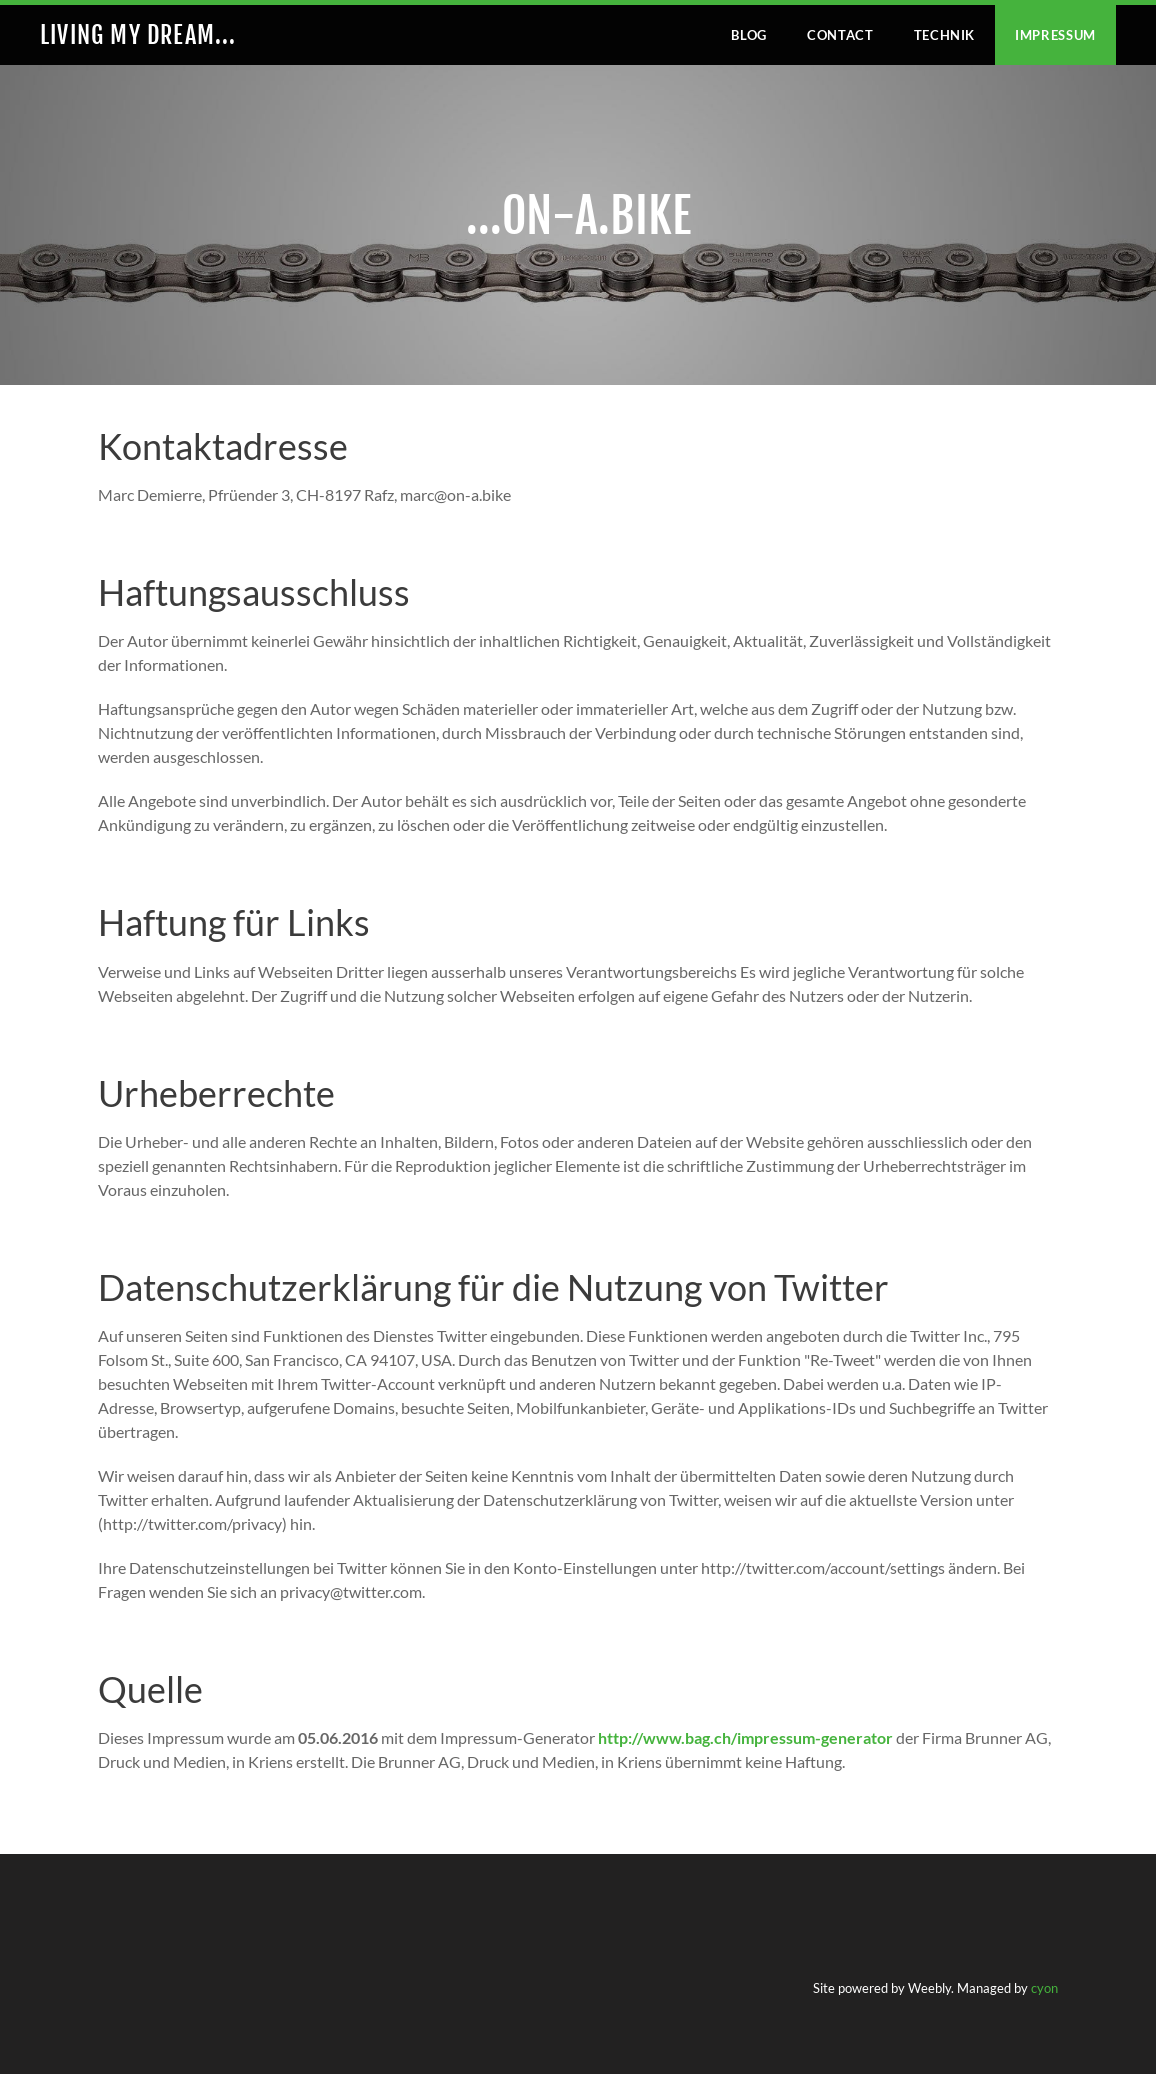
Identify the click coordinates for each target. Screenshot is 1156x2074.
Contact (840, 35)
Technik (945, 35)
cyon (1044, 1988)
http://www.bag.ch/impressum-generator (745, 1737)
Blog (749, 35)
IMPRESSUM (1055, 35)
